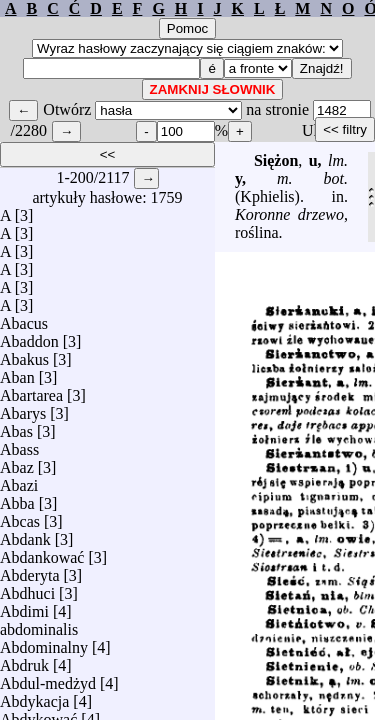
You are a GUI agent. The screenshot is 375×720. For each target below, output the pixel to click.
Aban (17, 372)
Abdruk (24, 660)
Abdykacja (34, 696)
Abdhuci (27, 588)
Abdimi (24, 606)
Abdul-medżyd (48, 678)
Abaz (17, 462)
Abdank (25, 534)
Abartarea (31, 390)
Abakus (24, 354)
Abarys (23, 408)
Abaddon (29, 336)
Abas (16, 426)
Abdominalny (44, 642)
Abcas (20, 516)
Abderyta (30, 570)
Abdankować (42, 552)
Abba (17, 498)
